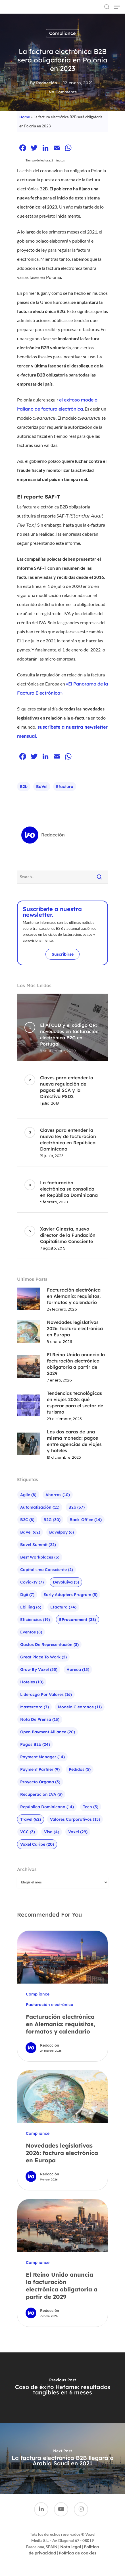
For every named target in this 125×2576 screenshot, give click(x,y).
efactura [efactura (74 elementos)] (63, 1607)
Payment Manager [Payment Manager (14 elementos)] (42, 1756)
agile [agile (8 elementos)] (28, 1494)
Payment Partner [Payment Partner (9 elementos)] (40, 1769)
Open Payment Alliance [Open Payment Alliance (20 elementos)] (47, 1731)
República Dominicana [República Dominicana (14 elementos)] (47, 1806)
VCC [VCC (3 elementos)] (27, 1831)
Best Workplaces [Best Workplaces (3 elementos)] (39, 1557)
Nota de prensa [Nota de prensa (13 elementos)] (39, 1719)
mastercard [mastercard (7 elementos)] (34, 1706)
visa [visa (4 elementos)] (51, 1831)
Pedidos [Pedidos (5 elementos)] (80, 1769)
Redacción (46, 82)
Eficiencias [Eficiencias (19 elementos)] (35, 1619)
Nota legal (70, 2546)
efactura (64, 786)
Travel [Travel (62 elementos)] (30, 1819)
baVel (41, 786)
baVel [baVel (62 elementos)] (30, 1532)
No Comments (63, 91)
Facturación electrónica (49, 2004)
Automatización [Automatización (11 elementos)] (39, 1507)
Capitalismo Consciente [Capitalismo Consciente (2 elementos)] (46, 1569)
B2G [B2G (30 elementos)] (52, 1519)
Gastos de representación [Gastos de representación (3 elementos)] (49, 1644)
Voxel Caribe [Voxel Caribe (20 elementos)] (37, 1844)
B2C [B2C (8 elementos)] (27, 1519)
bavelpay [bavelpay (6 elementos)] (61, 1532)
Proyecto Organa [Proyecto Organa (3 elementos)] (40, 1781)
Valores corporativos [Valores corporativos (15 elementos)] (75, 1819)
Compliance (62, 33)
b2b (24, 786)
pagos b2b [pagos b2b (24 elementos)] (35, 1744)
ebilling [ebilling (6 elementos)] (30, 1607)
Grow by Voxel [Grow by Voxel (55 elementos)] (38, 1669)
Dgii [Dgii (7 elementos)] (27, 1594)
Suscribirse (63, 954)
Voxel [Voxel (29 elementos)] (78, 1831)
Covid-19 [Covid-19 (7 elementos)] (32, 1582)
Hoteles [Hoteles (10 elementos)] (31, 1682)
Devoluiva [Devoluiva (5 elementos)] (66, 1582)
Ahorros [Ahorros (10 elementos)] (57, 1494)
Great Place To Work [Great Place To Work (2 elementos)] (43, 1657)
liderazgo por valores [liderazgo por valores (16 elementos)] (46, 1694)
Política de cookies (77, 2553)
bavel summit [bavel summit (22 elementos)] (38, 1544)
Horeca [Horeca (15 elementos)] (77, 1669)
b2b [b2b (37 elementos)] (76, 1507)
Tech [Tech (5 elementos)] (90, 1806)
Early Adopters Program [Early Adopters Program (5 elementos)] (70, 1594)
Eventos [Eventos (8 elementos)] (31, 1632)
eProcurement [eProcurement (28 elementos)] (77, 1619)
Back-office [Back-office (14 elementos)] (86, 1519)
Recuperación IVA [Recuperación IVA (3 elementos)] (41, 1794)
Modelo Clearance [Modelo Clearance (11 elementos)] (80, 1706)
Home (24, 117)
